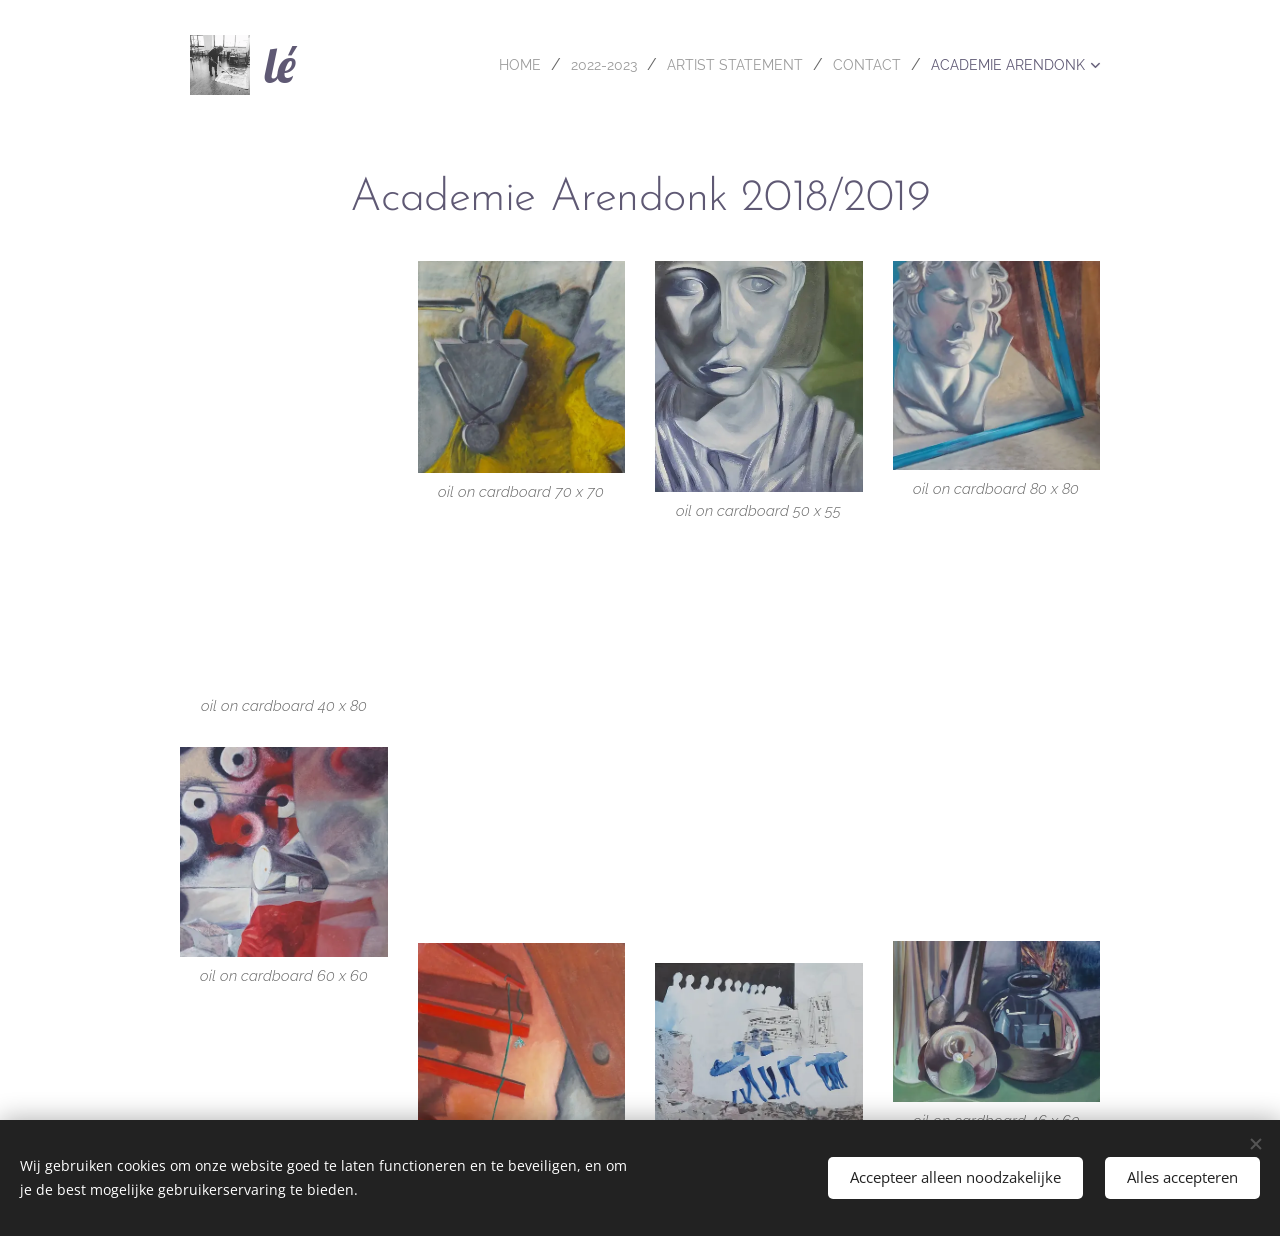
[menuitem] (470, 65)
